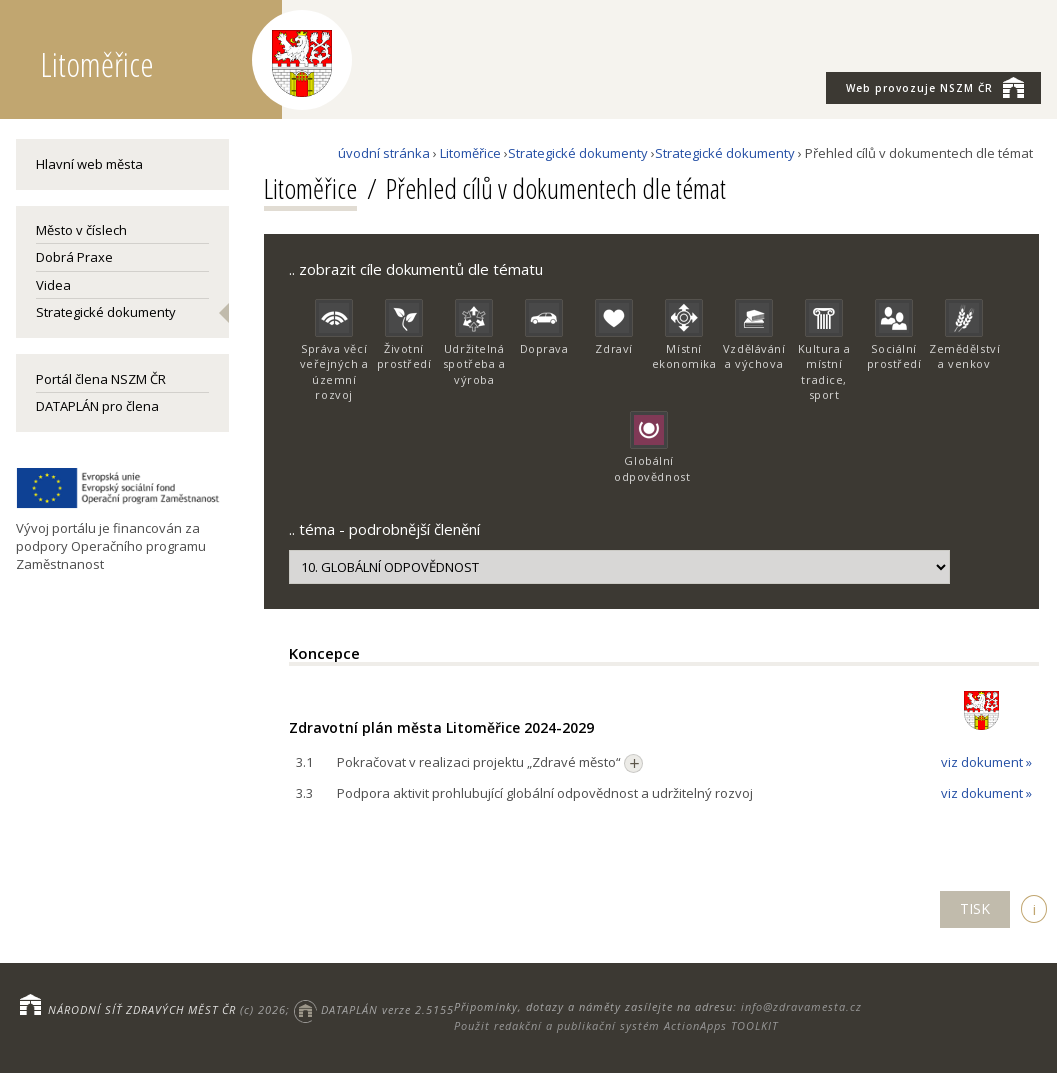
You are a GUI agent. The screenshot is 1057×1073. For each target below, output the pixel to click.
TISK (975, 908)
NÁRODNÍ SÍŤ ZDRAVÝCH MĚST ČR (142, 1009)
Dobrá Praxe (74, 257)
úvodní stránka (384, 153)
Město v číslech (81, 230)
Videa (53, 285)
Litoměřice (470, 153)
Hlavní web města (89, 164)
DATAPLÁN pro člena (97, 406)
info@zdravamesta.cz (801, 1006)
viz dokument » (986, 762)
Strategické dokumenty (106, 312)
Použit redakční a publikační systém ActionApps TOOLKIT (616, 1025)
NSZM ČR (935, 87)
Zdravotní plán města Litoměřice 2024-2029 (441, 727)
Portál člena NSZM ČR (101, 379)
